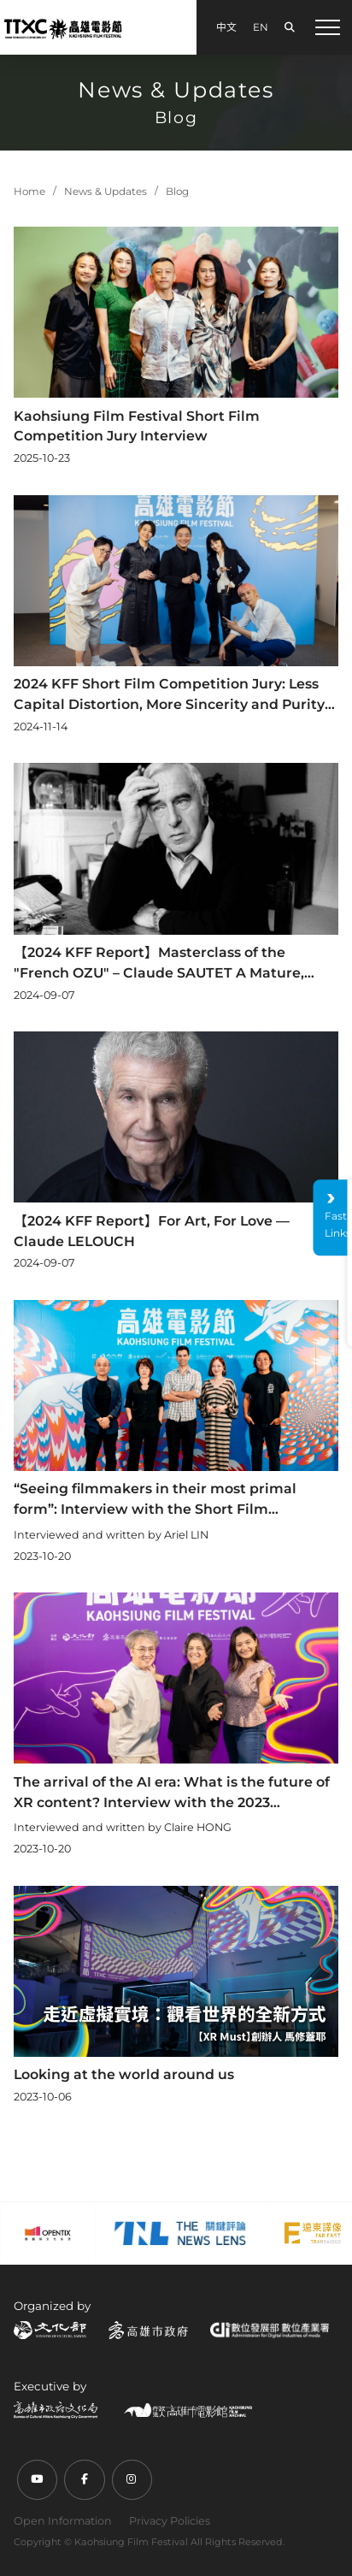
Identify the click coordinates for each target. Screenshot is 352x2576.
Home (29, 192)
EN (260, 27)
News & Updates (105, 192)
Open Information (63, 2520)
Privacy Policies (169, 2520)
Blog (177, 192)
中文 (226, 27)
